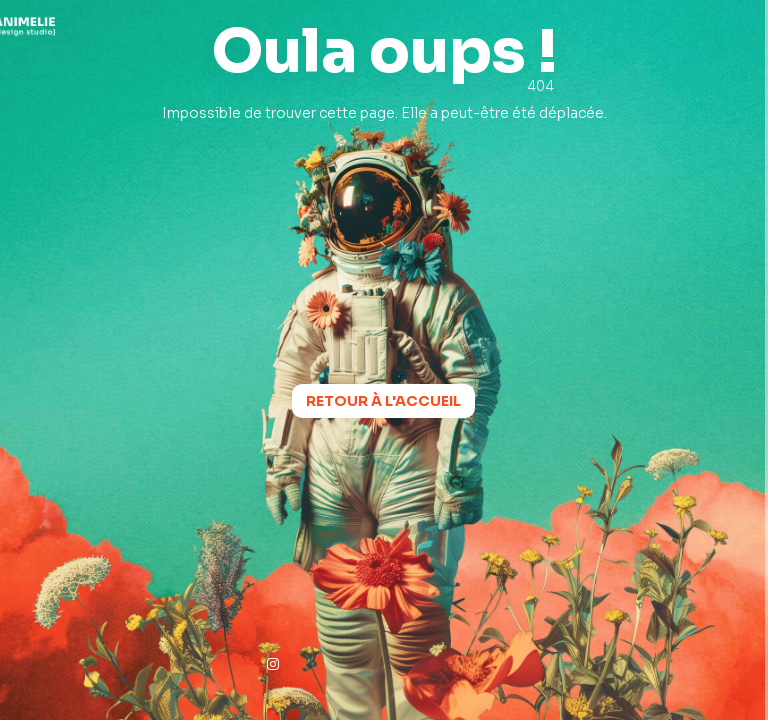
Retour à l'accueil (383, 401)
